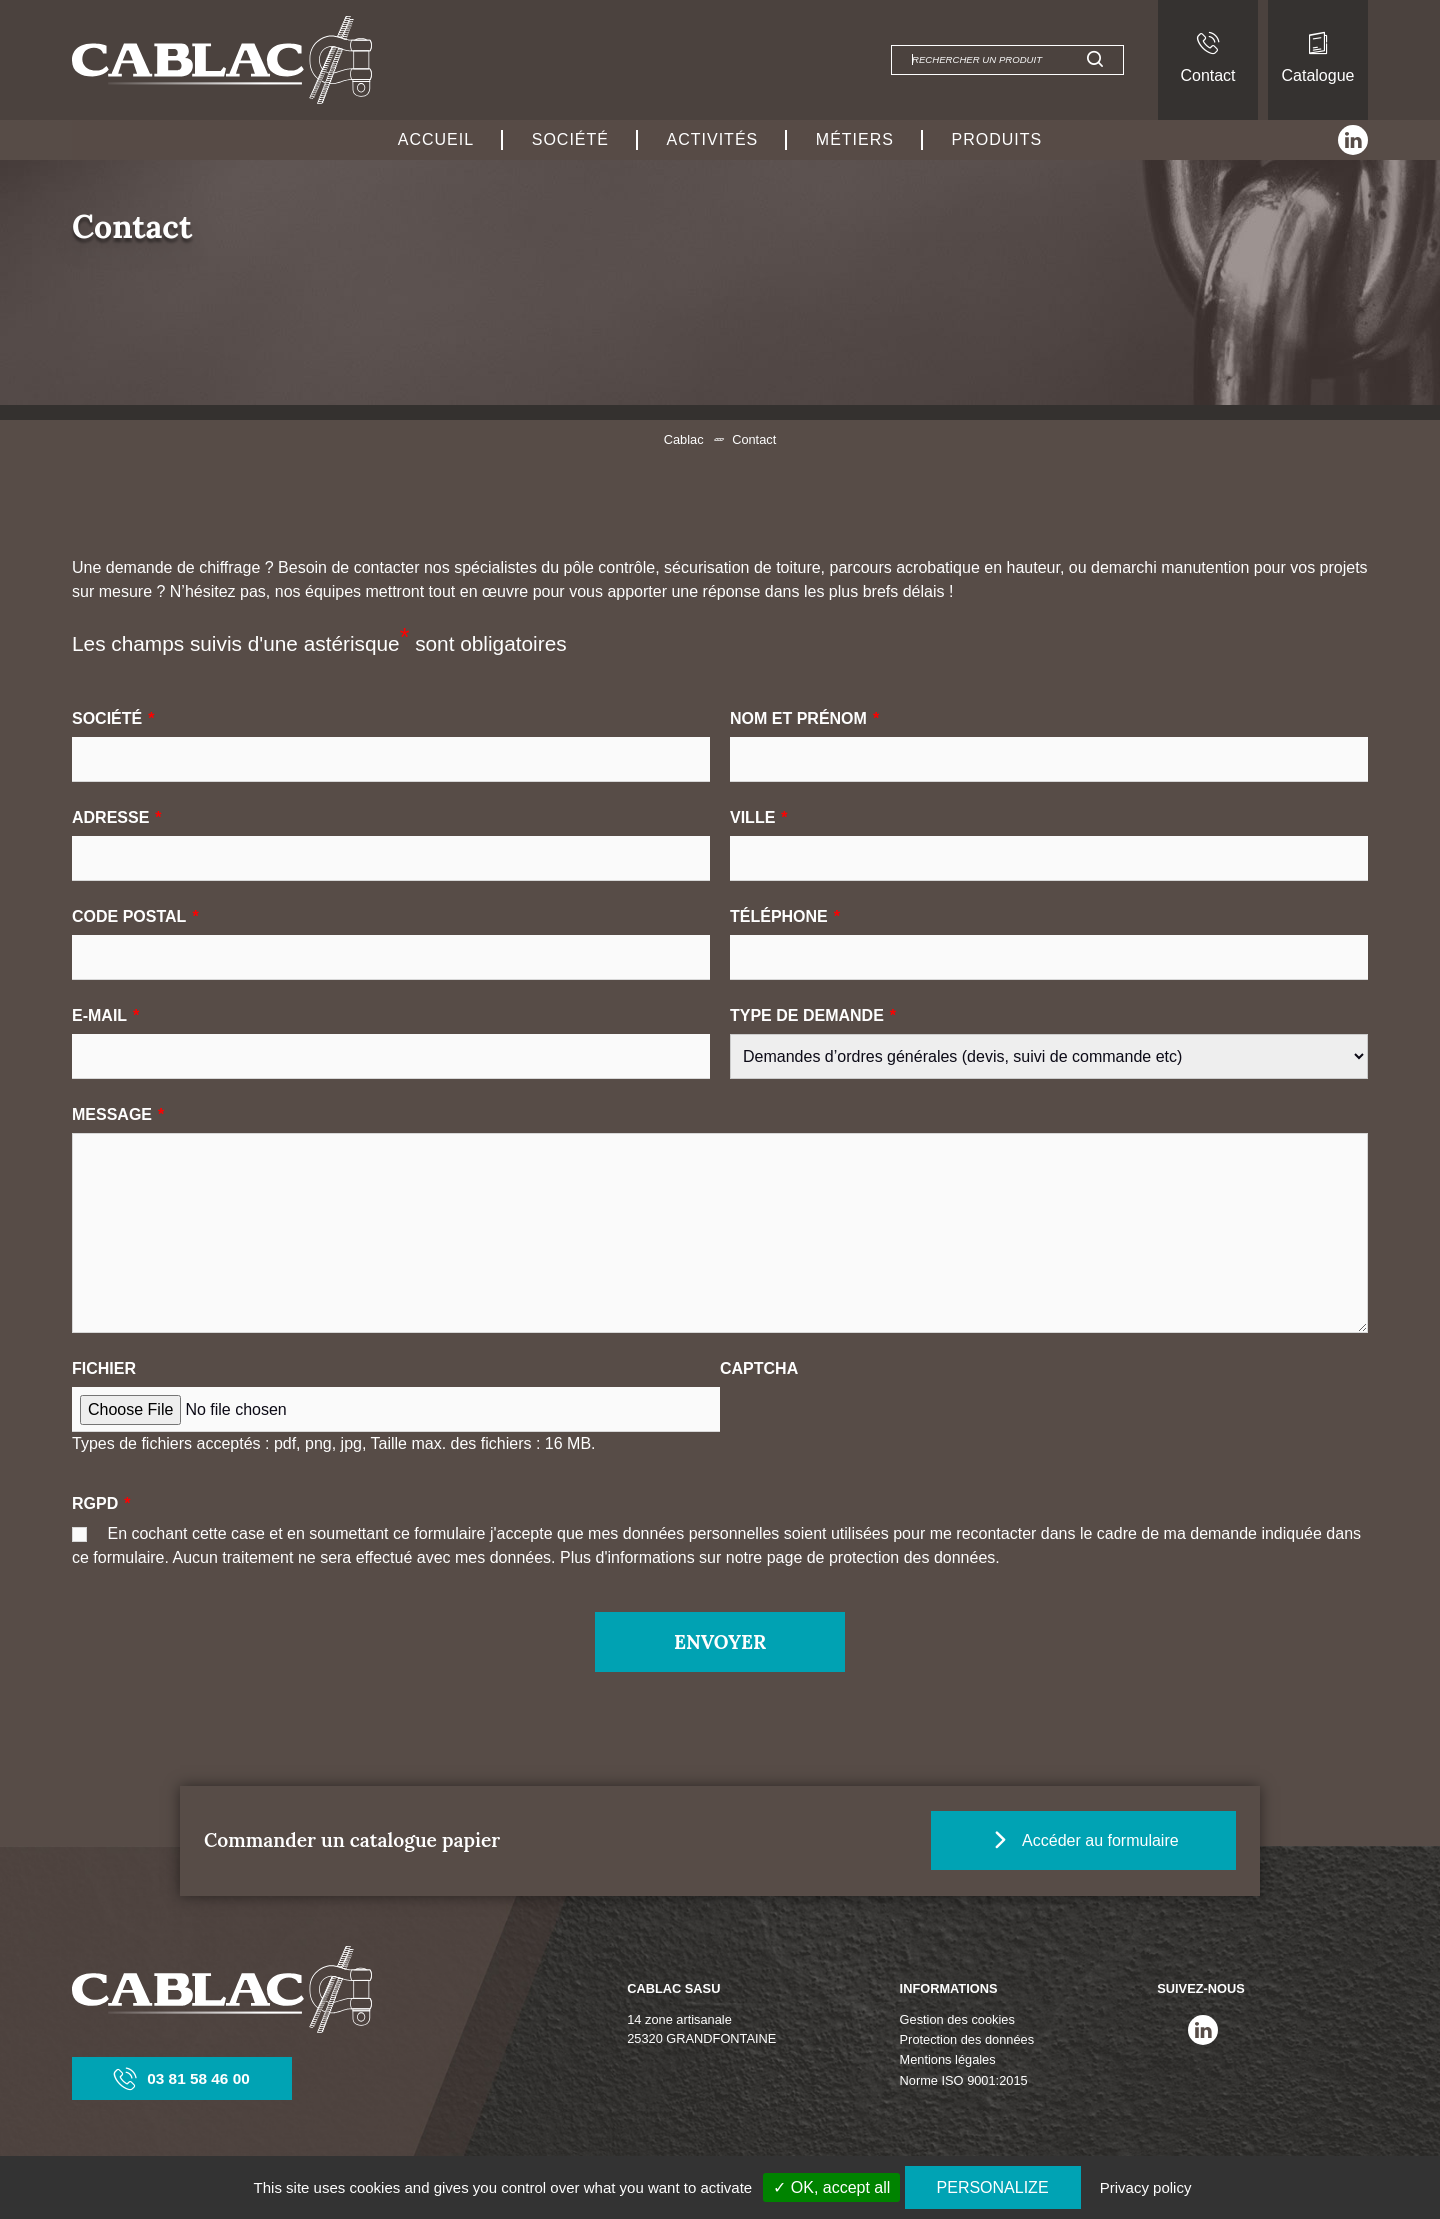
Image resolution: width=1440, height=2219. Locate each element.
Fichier (104, 1368)
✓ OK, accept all (831, 2187)
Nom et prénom (804, 718)
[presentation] (872, 1426)
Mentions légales (948, 2060)
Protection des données (967, 2040)
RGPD (101, 1503)
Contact (1207, 58)
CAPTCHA (759, 1368)
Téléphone (785, 916)
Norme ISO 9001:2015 (964, 2080)
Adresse (117, 817)
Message (118, 1114)
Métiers (855, 139)
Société (570, 139)
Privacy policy (1146, 2187)
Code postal (135, 916)
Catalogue (1318, 58)
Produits (997, 139)
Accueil (436, 139)
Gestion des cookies (957, 2019)
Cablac (684, 439)
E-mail (105, 1015)
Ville (759, 817)
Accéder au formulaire (1101, 1840)
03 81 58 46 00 (182, 2078)
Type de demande (813, 1015)
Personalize (993, 2187)
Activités (713, 139)
